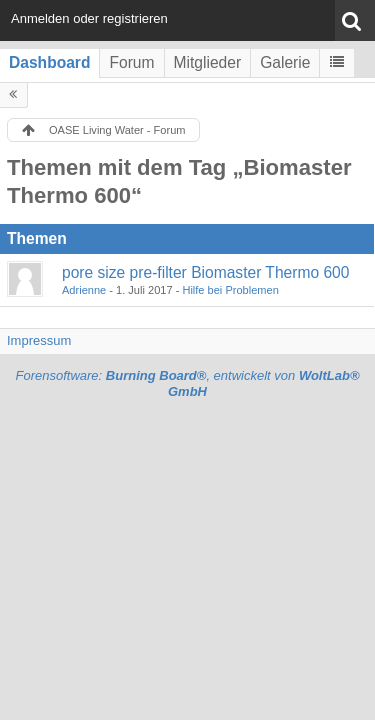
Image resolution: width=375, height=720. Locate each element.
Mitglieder (208, 62)
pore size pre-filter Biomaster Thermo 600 (205, 272)
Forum (131, 62)
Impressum (39, 340)
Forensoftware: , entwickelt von (187, 384)
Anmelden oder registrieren (89, 18)
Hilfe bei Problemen (230, 290)
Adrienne (84, 290)
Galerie (285, 62)
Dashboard (49, 62)
